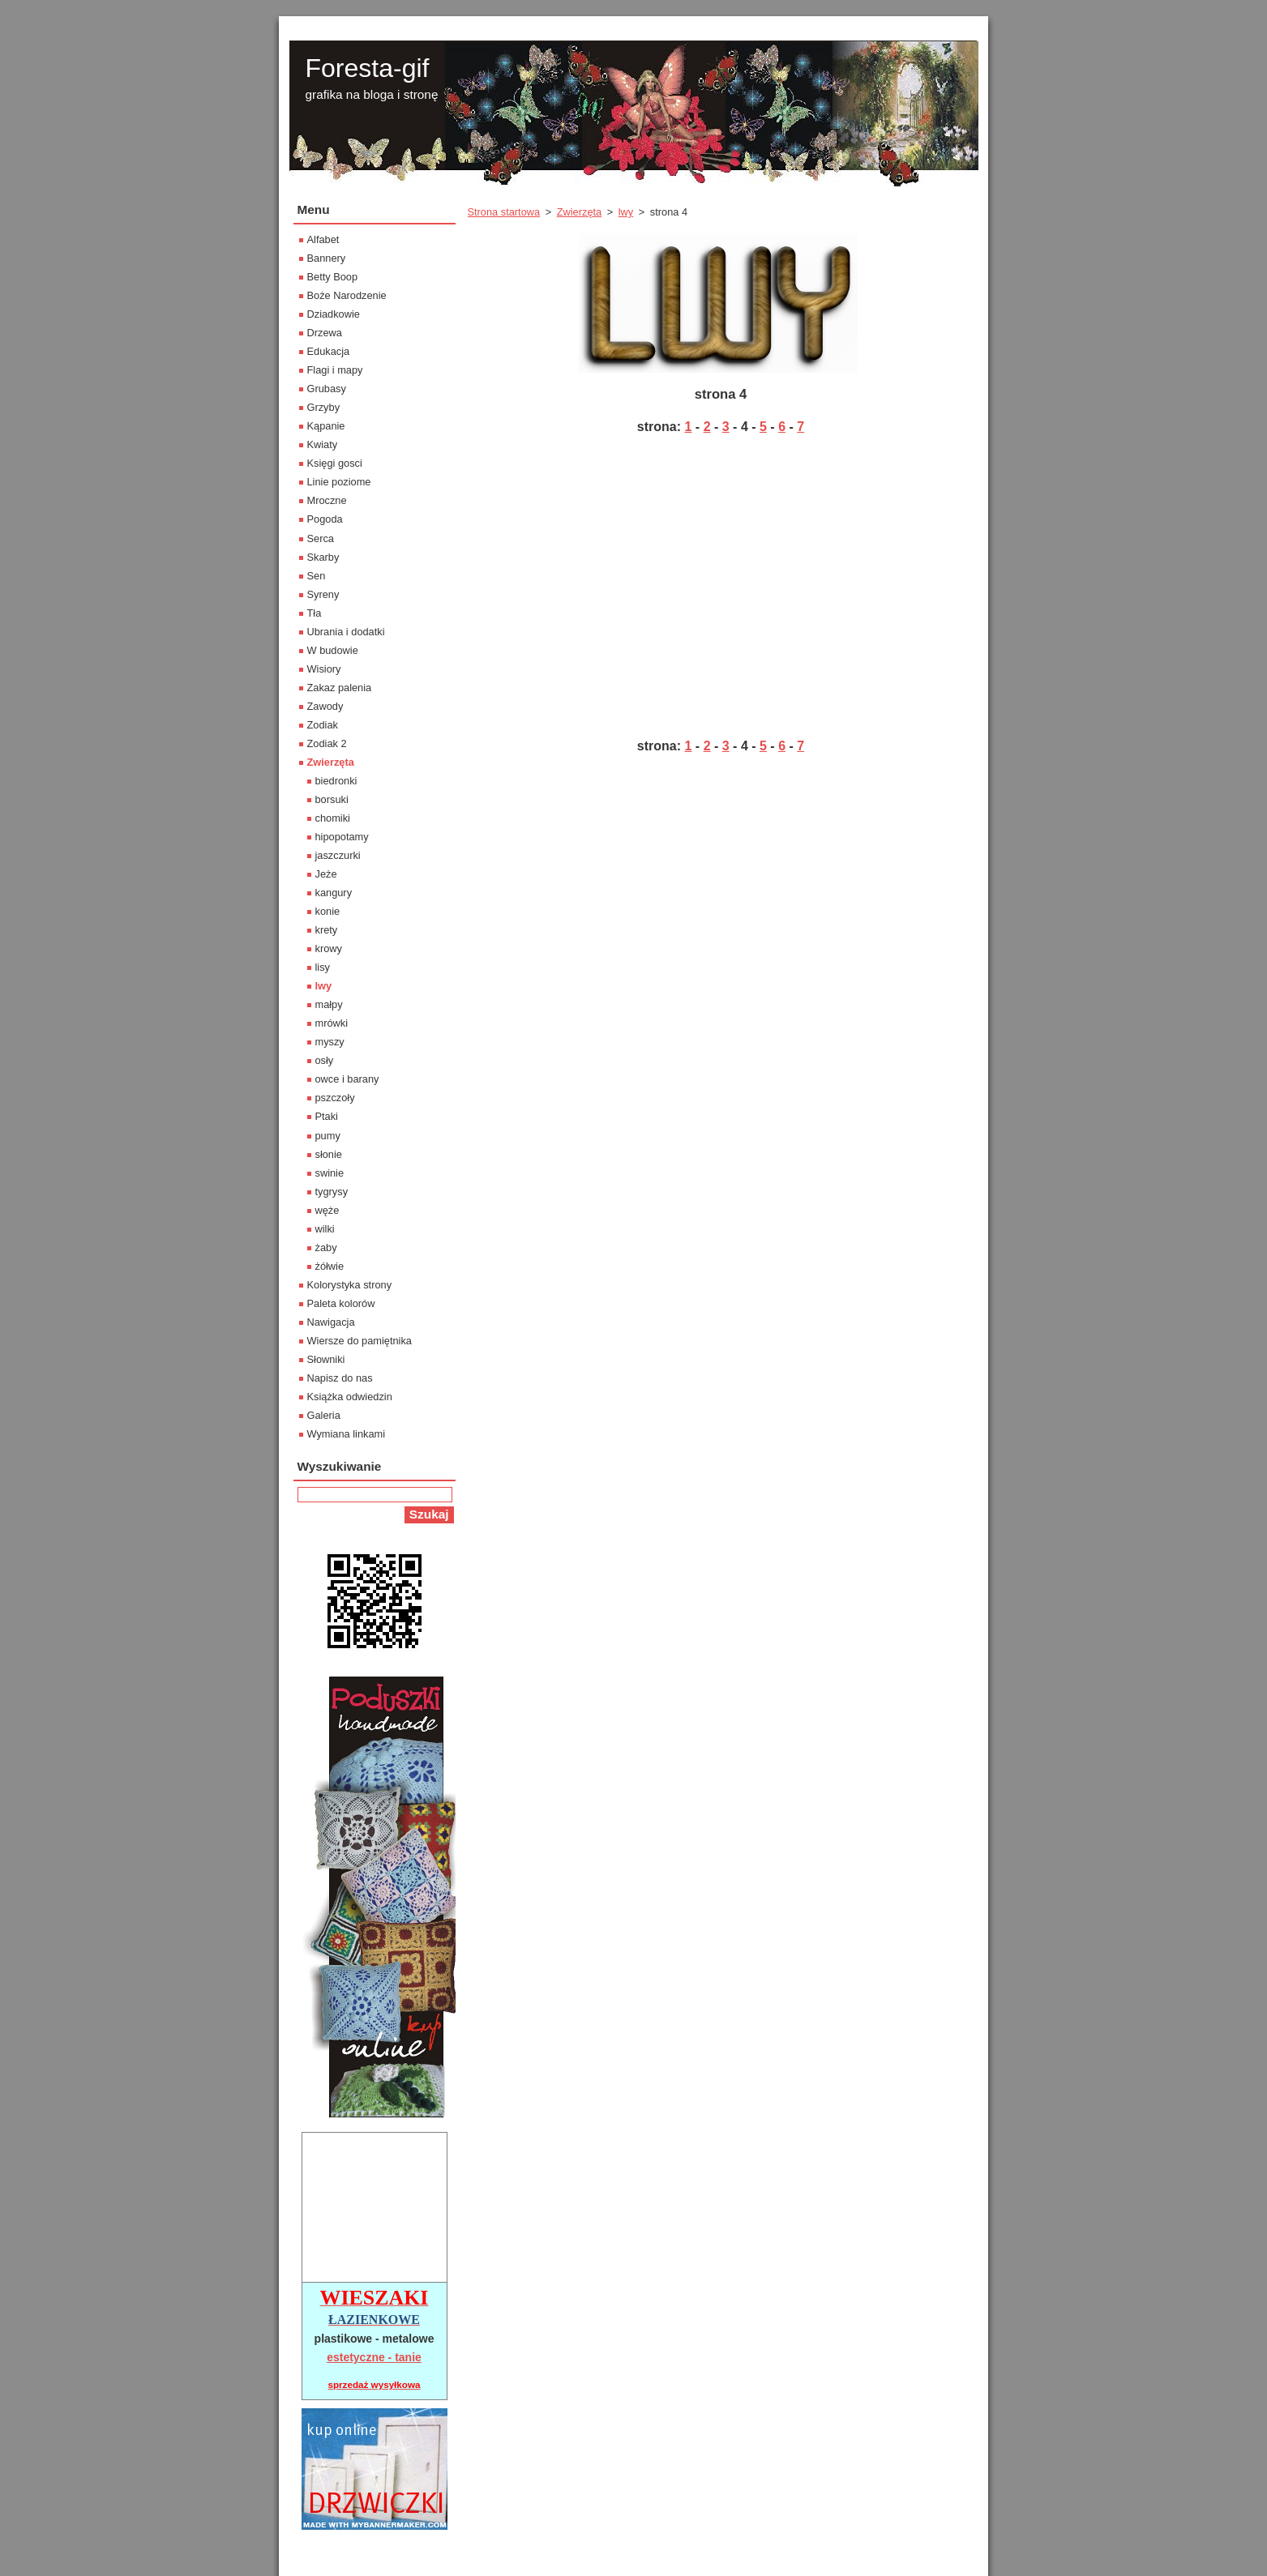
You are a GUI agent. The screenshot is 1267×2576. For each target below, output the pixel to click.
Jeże (326, 874)
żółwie (330, 1266)
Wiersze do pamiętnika (359, 1341)
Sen (316, 576)
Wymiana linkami (346, 1434)
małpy (329, 1004)
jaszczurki (338, 855)
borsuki (332, 799)
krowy (328, 948)
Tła (314, 613)
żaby (326, 1247)
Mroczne (327, 500)
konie (327, 911)
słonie (328, 1154)
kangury (334, 892)
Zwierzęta (579, 212)
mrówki (332, 1023)
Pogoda (325, 519)
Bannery (326, 258)
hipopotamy (342, 837)
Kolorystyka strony (349, 1285)
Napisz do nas (340, 1378)
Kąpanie (326, 426)
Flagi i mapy (335, 370)
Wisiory (324, 669)
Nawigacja (331, 1322)
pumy (327, 1136)
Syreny (323, 594)
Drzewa (324, 333)
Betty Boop (332, 277)
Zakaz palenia (339, 687)
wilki (325, 1229)
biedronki (336, 781)
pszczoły (335, 1097)
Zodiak (322, 725)
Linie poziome (339, 482)
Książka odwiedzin (349, 1397)
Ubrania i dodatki (346, 632)
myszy (330, 1042)
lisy (322, 967)
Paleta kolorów (341, 1303)
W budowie (332, 650)
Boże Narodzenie (347, 295)
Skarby (323, 557)
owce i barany (347, 1079)
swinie (330, 1173)
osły (324, 1060)
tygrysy (332, 1191)
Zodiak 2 (327, 743)
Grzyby (323, 407)
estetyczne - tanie (374, 2357)
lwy (626, 212)
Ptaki (326, 1116)
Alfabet (323, 239)
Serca (320, 538)
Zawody (325, 706)
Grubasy (326, 388)
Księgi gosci (334, 463)
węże (327, 1210)
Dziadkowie (333, 314)
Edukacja (328, 351)
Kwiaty (322, 444)
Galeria (323, 1415)
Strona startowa (504, 212)
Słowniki (326, 1359)
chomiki (332, 818)
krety (326, 930)
